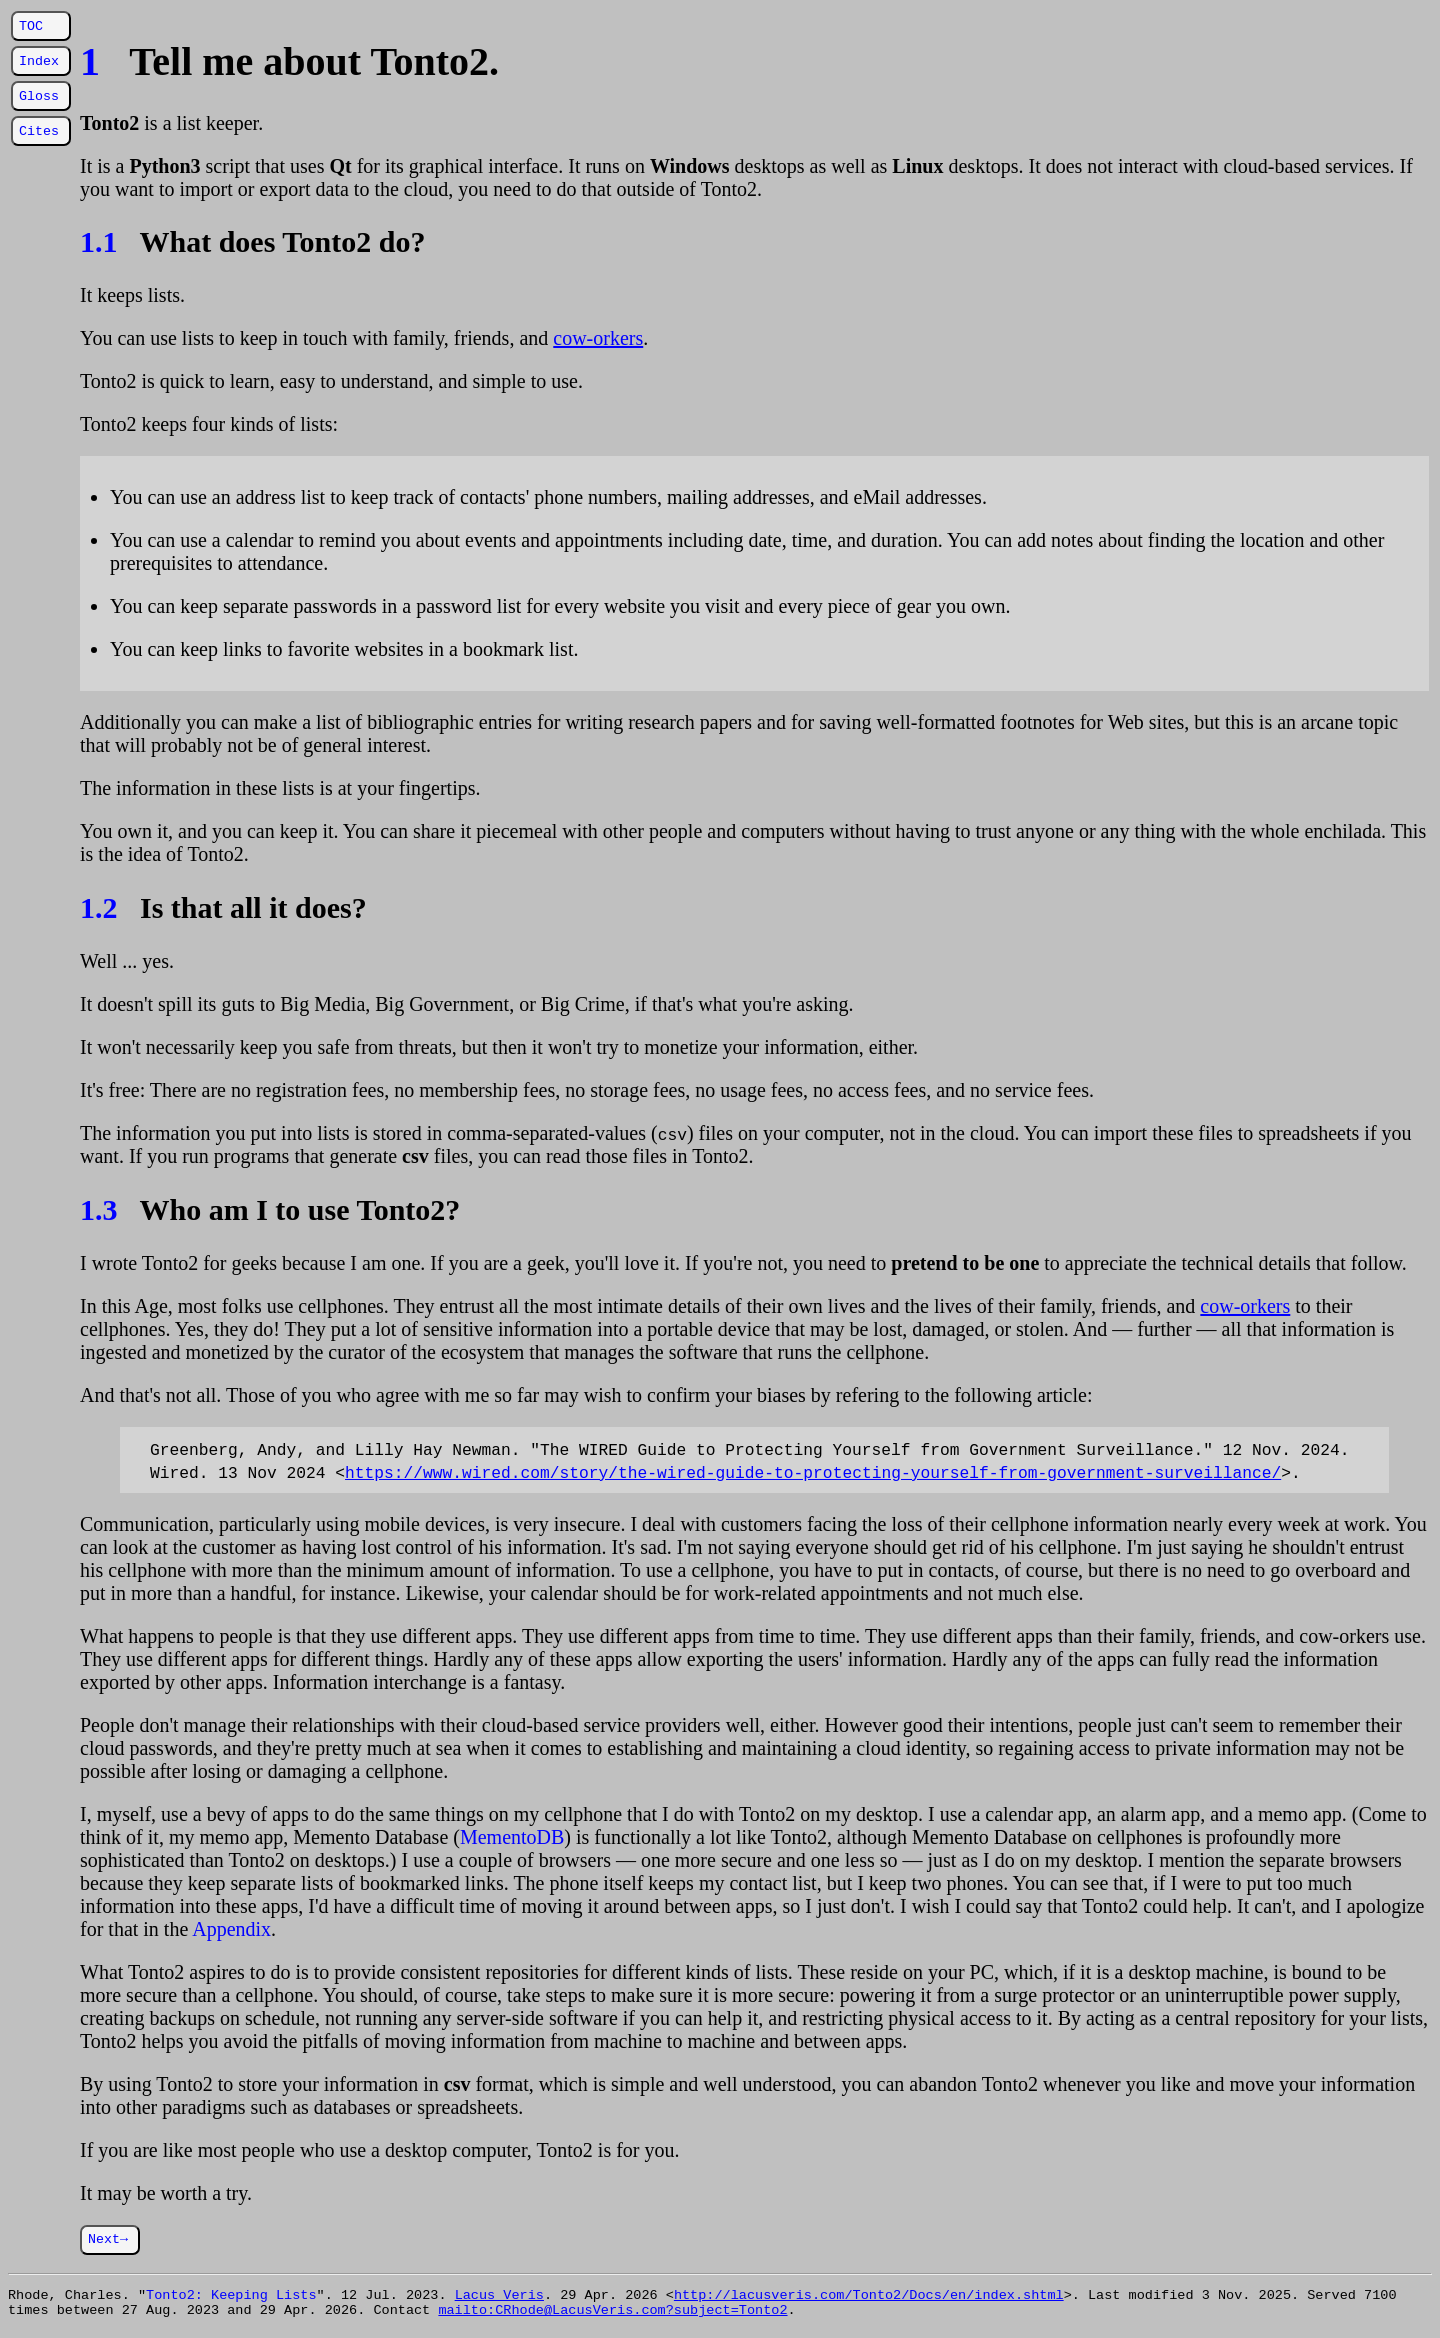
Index (39, 61)
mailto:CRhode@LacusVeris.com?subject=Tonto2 (612, 2315)
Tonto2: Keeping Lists (231, 2297)
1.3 (99, 1209)
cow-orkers (598, 338)
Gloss (39, 96)
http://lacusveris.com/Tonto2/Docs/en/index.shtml (869, 2297)
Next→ (108, 2240)
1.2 (99, 907)
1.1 (99, 241)
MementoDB (512, 1837)
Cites (39, 131)
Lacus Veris (499, 2297)
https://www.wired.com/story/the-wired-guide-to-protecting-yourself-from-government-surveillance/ (813, 1472)
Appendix (231, 1929)
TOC (31, 26)
